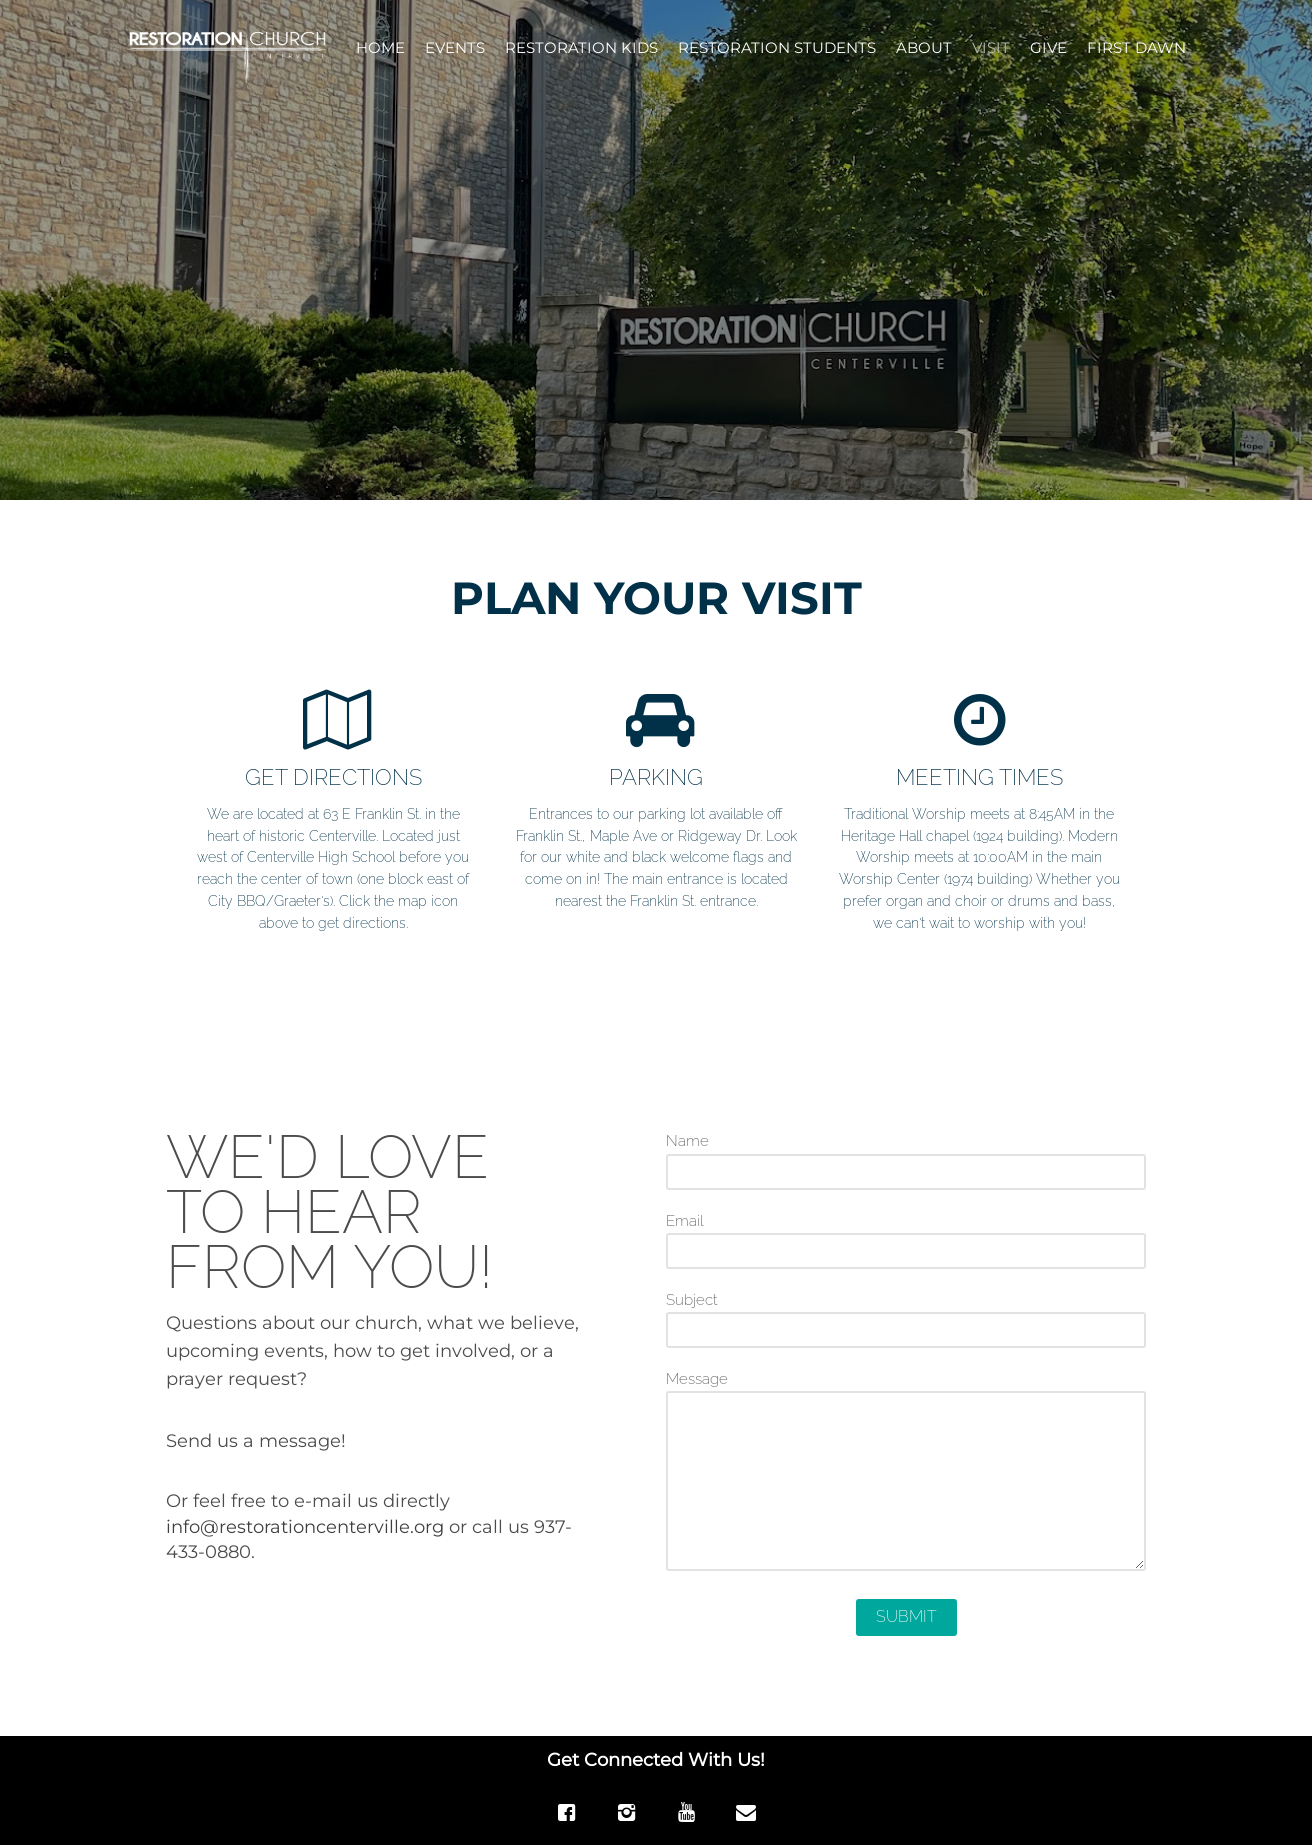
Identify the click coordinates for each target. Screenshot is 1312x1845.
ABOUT (924, 47)
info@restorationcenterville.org (305, 1527)
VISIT (991, 47)
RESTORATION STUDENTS (777, 47)
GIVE (1048, 47)
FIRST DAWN (1136, 47)
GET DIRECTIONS (333, 777)
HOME (380, 47)
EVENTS (455, 47)
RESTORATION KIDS (581, 47)
